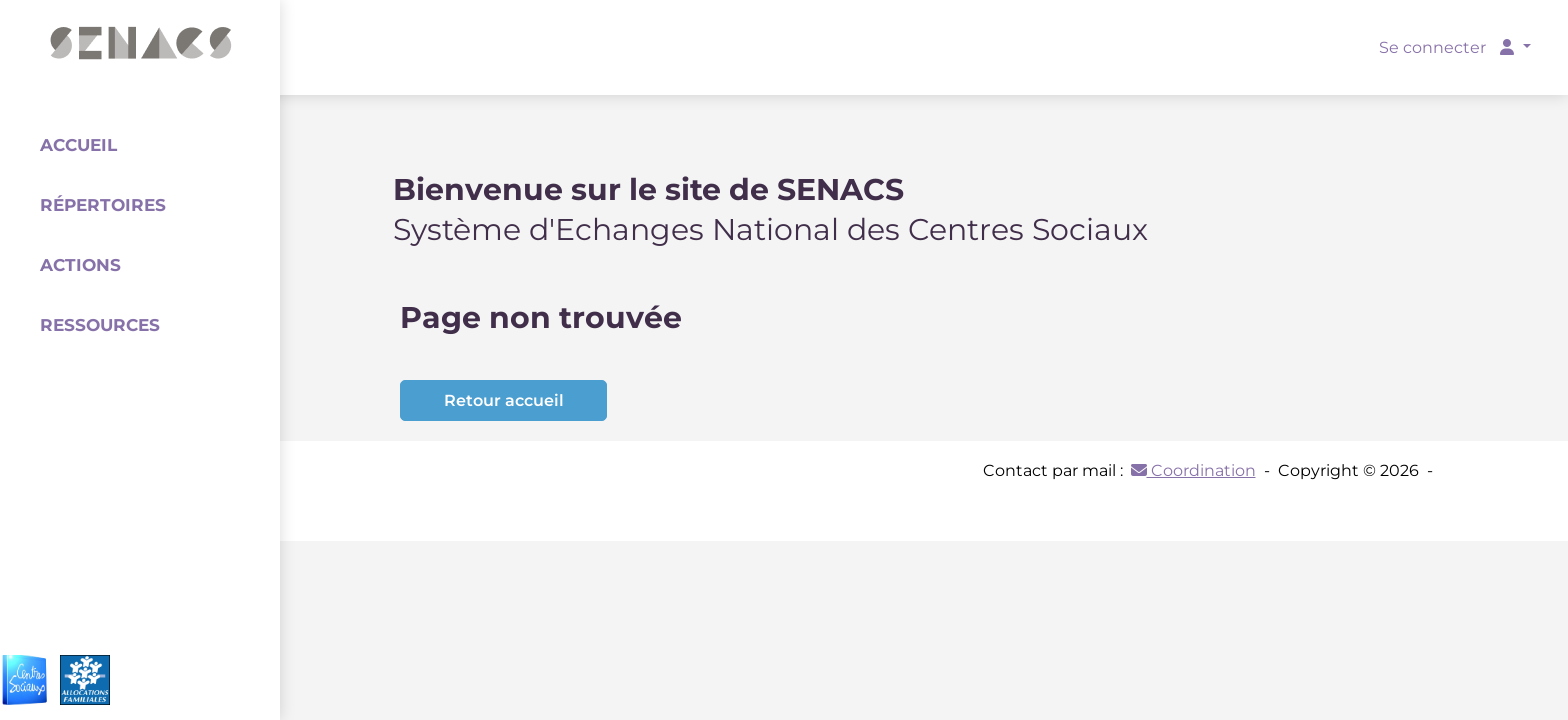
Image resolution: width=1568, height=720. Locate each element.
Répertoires (103, 205)
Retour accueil (504, 400)
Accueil (78, 145)
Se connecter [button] (1448, 47)
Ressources (100, 325)
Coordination (1193, 470)
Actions (80, 265)
